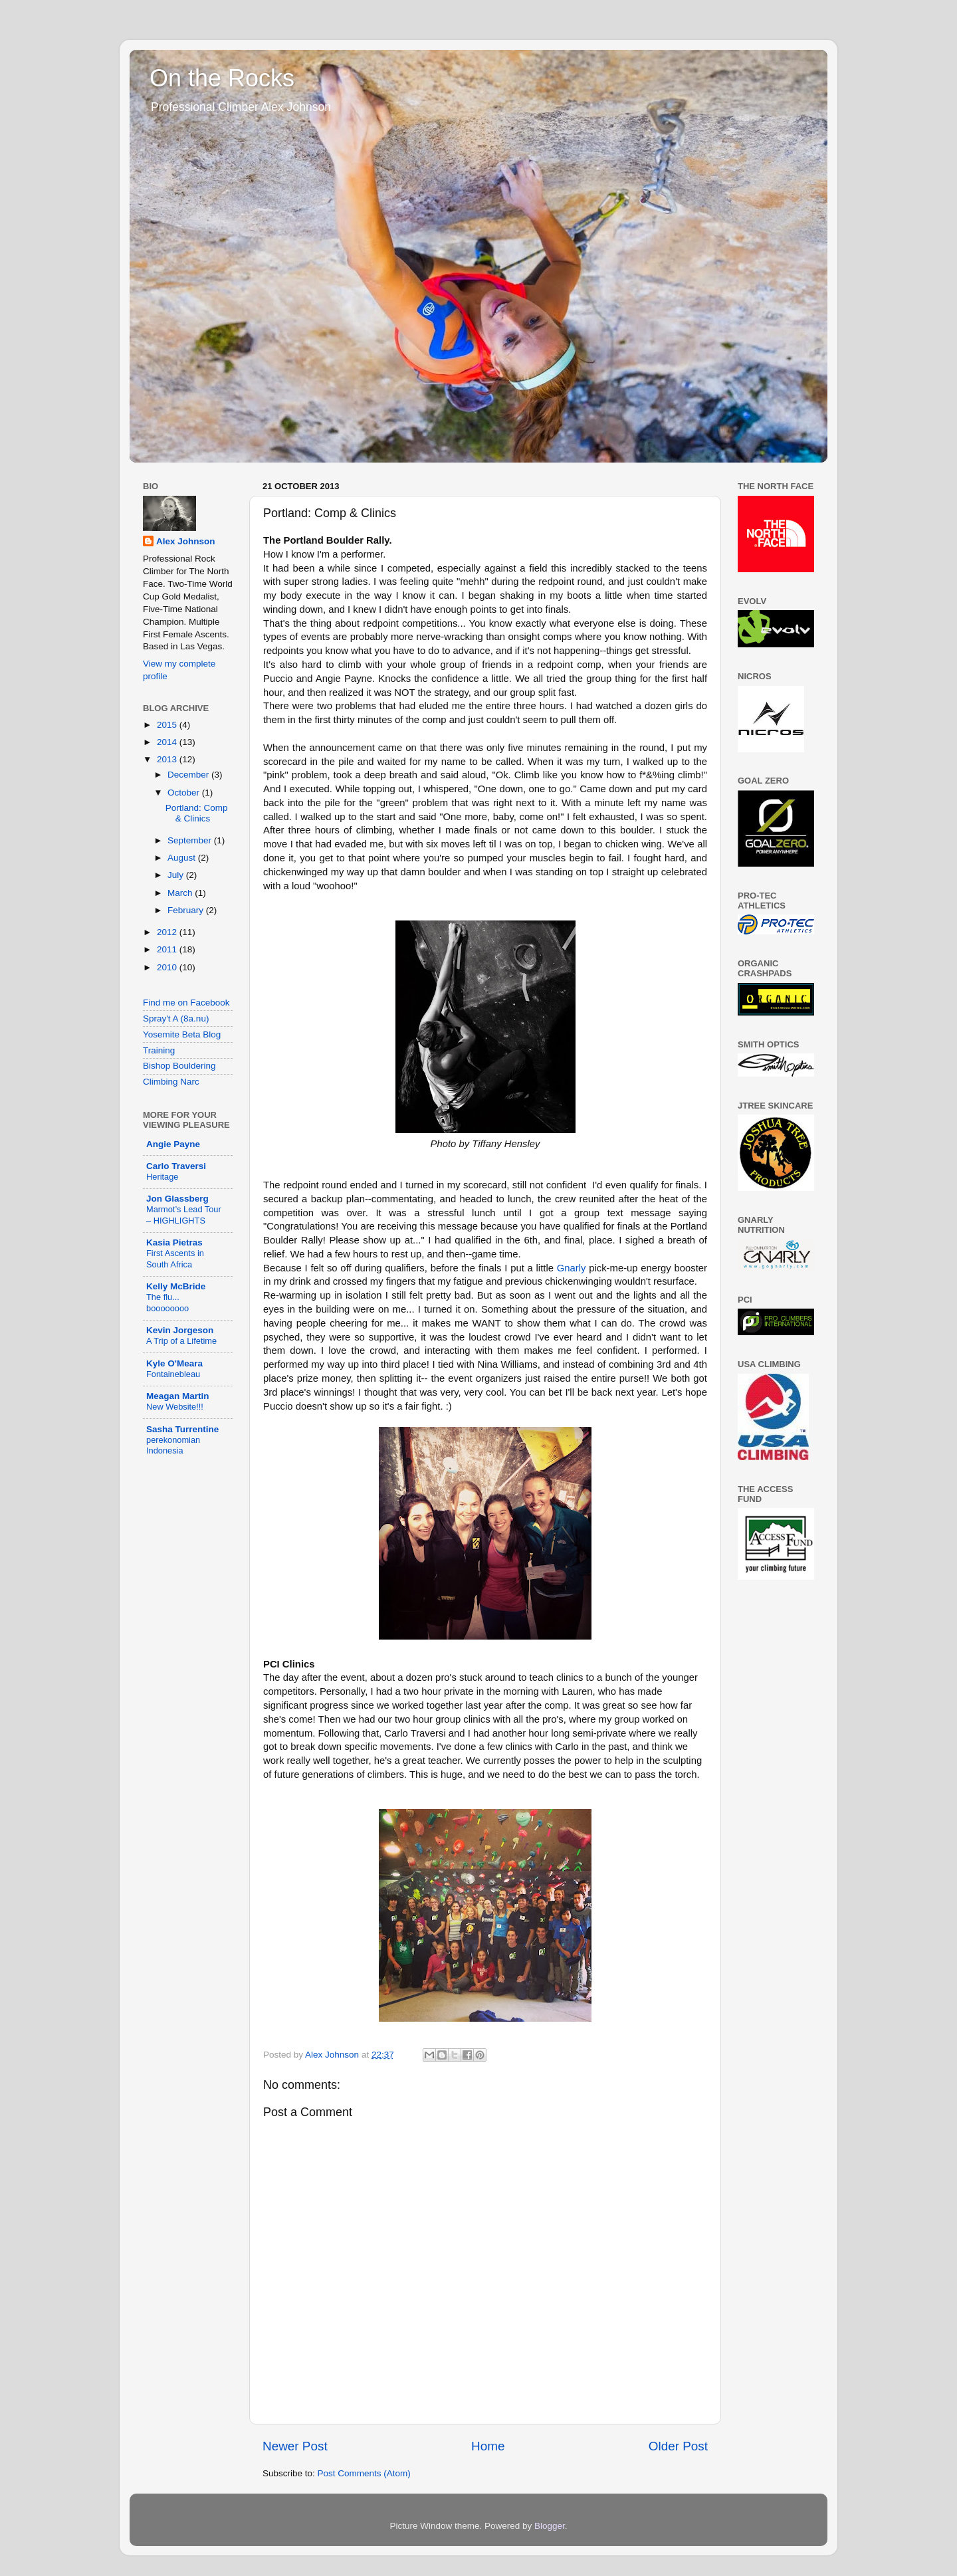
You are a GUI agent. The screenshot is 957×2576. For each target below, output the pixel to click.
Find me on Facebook (186, 1003)
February (186, 910)
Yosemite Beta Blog (182, 1034)
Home (487, 2446)
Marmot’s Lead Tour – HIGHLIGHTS (183, 1215)
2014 (168, 742)
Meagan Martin (177, 1396)
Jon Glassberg (177, 1199)
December (189, 775)
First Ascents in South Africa (175, 1258)
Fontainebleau (173, 1374)
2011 (168, 949)
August (182, 858)
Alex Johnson (185, 541)
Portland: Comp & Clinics (196, 813)
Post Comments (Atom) (364, 2473)
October (184, 793)
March (181, 893)
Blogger (549, 2526)
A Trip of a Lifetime (181, 1341)
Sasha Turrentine (182, 1429)
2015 (168, 725)
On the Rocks (222, 78)
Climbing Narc (171, 1082)
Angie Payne (173, 1144)
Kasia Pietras (174, 1242)
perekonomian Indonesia (173, 1445)
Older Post (678, 2446)
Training (159, 1050)
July (176, 875)
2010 (168, 967)
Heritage (162, 1177)
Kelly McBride (175, 1286)
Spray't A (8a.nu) (176, 1018)
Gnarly (571, 1268)
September (190, 840)
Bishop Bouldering (179, 1066)
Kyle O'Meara (174, 1363)
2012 (168, 932)
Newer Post (295, 2446)
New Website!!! (174, 1407)
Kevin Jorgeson (179, 1330)
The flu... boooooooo (167, 1302)
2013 (168, 759)
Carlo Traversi (176, 1166)
